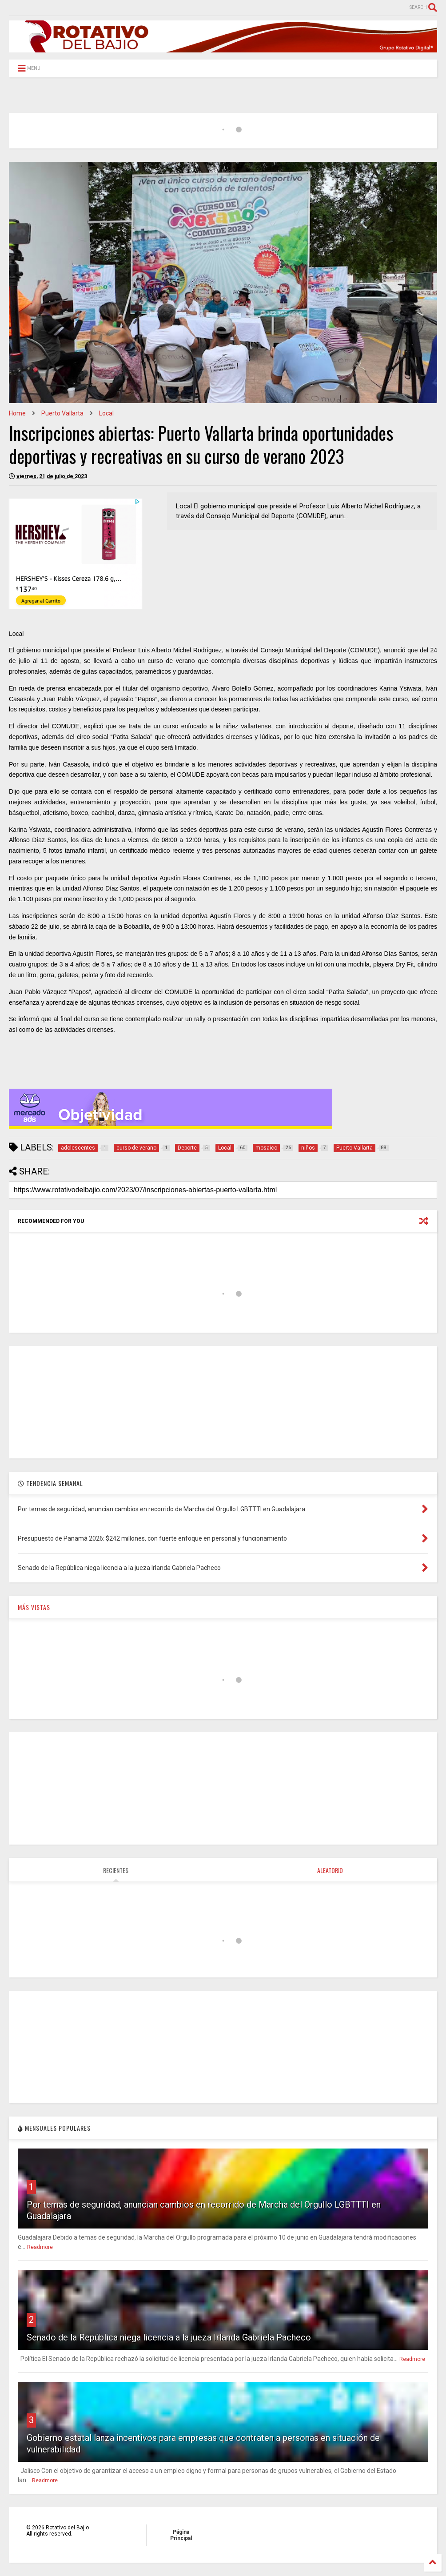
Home (17, 413)
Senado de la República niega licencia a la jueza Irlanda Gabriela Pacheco (169, 2337)
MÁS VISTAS (34, 1607)
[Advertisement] (223, 1401)
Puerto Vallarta (62, 413)
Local (106, 413)
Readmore (40, 2247)
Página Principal (181, 2535)
